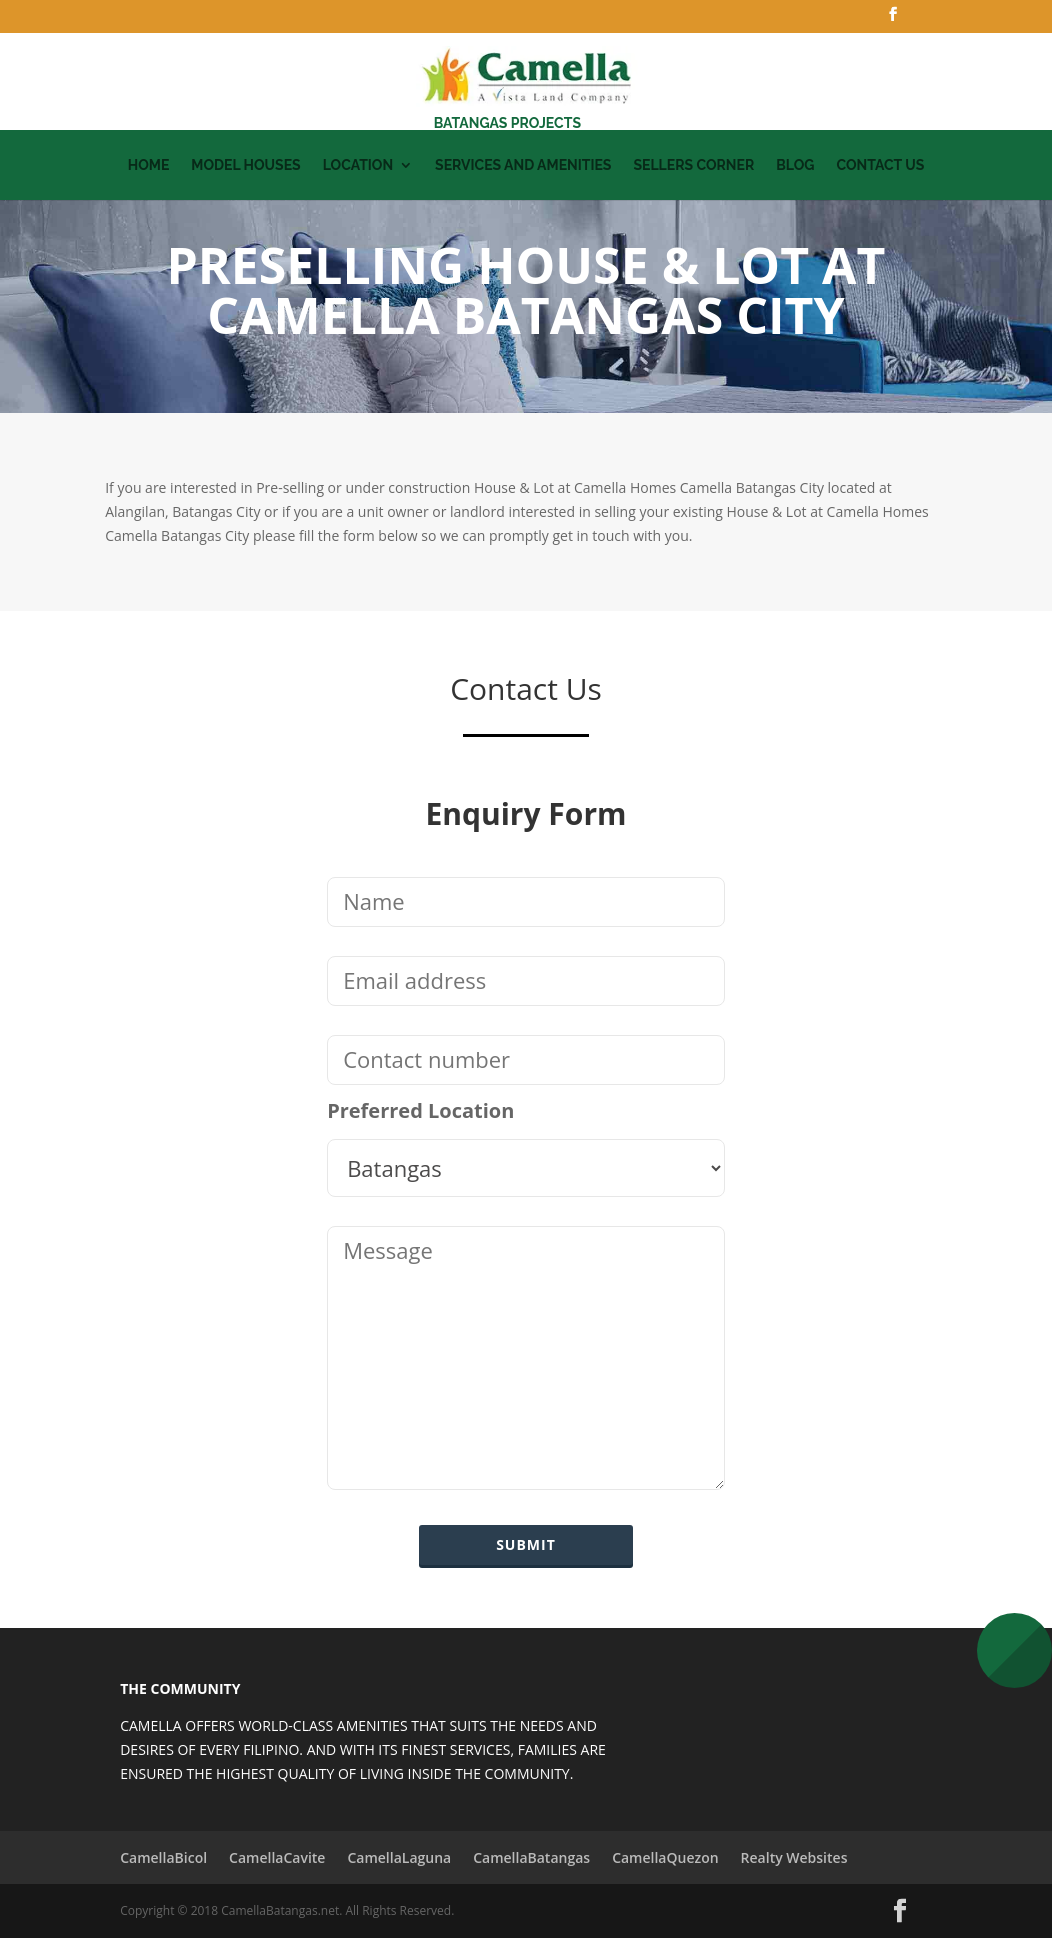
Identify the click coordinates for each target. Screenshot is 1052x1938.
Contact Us (880, 165)
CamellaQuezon (665, 1857)
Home (149, 165)
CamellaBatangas (531, 1857)
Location (358, 165)
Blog (795, 165)
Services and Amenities (523, 165)
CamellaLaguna (399, 1857)
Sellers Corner (693, 165)
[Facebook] (893, 20)
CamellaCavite (277, 1857)
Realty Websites (794, 1857)
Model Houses (245, 165)
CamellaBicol (163, 1857)
